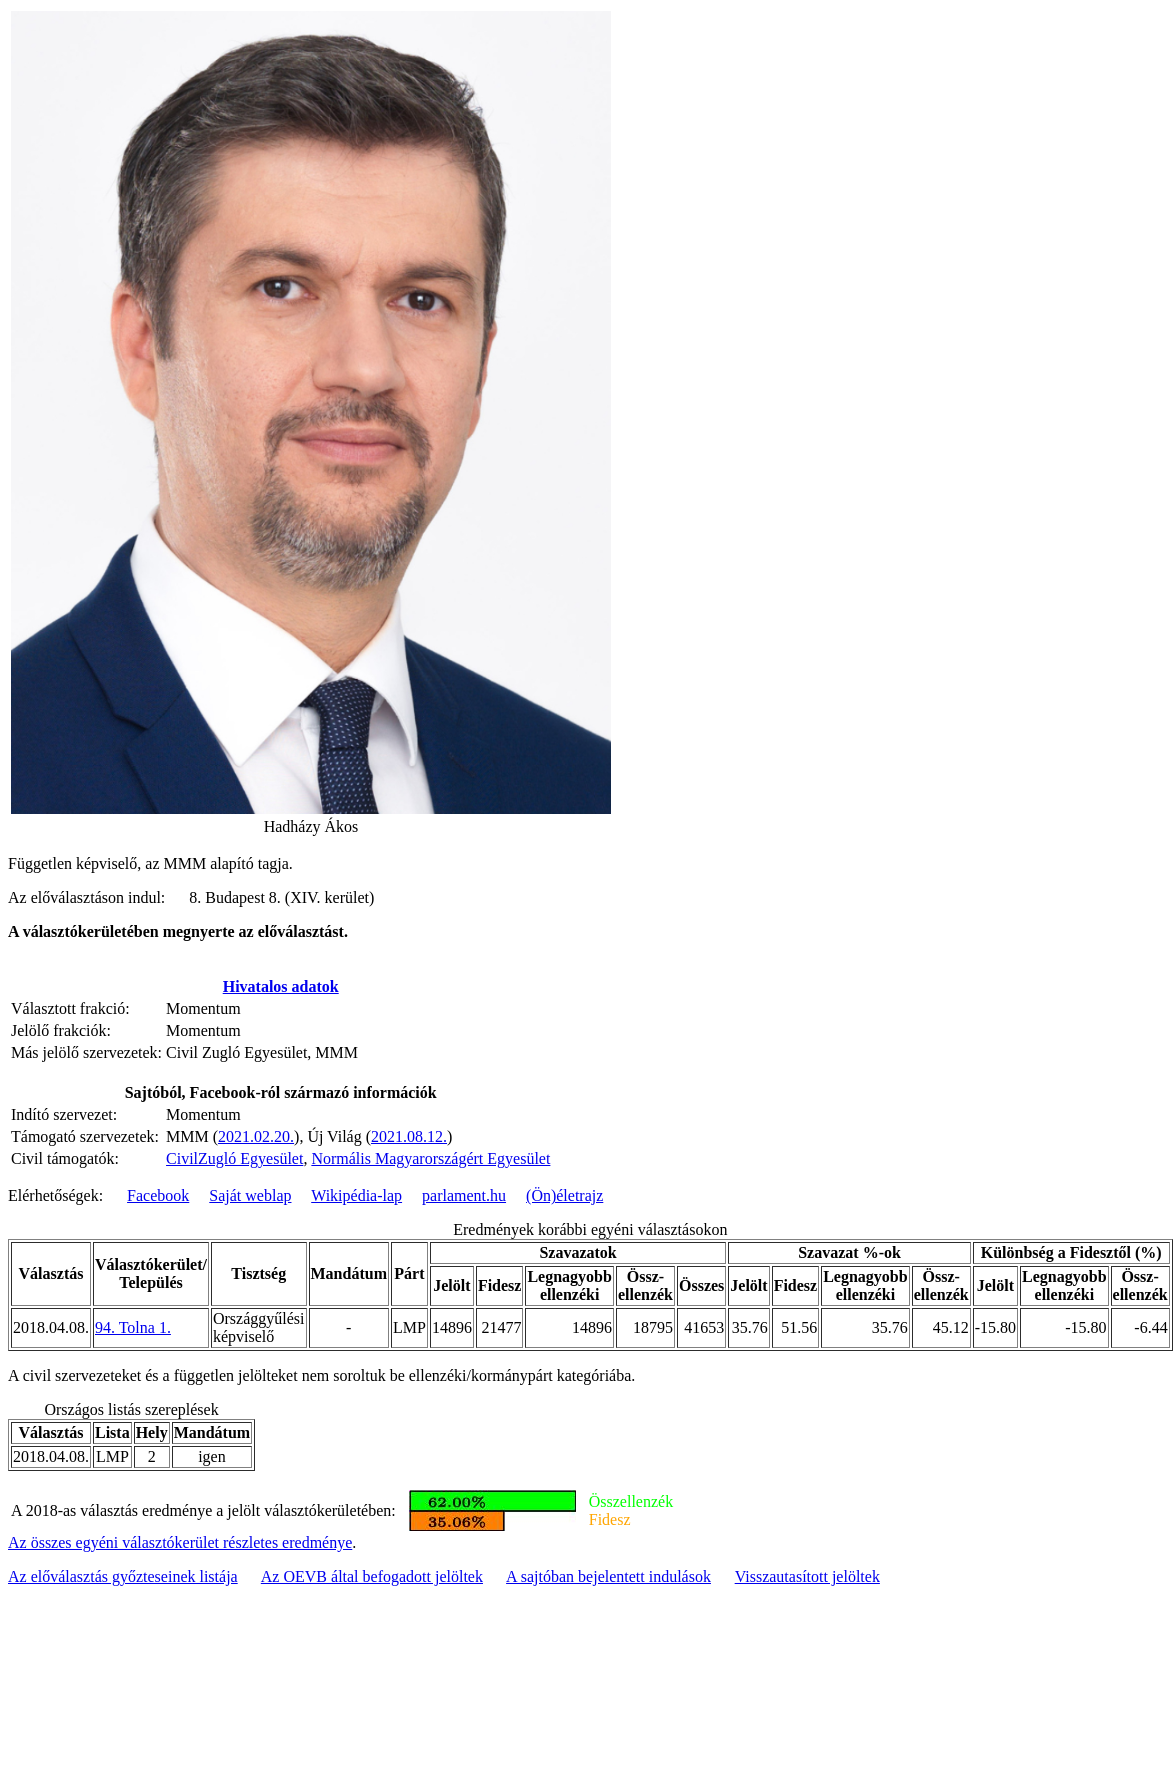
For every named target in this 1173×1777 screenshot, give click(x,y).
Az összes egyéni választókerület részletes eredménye (180, 1542)
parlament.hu (464, 1195)
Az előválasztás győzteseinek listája (123, 1576)
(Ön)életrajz (564, 1195)
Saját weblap (250, 1195)
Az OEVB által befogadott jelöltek (372, 1576)
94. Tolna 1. (133, 1327)
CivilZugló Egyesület (234, 1158)
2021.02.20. (256, 1136)
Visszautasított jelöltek (807, 1576)
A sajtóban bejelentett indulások (608, 1576)
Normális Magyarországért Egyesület (430, 1158)
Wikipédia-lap (356, 1195)
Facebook (158, 1195)
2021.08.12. (409, 1136)
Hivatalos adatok (281, 986)
